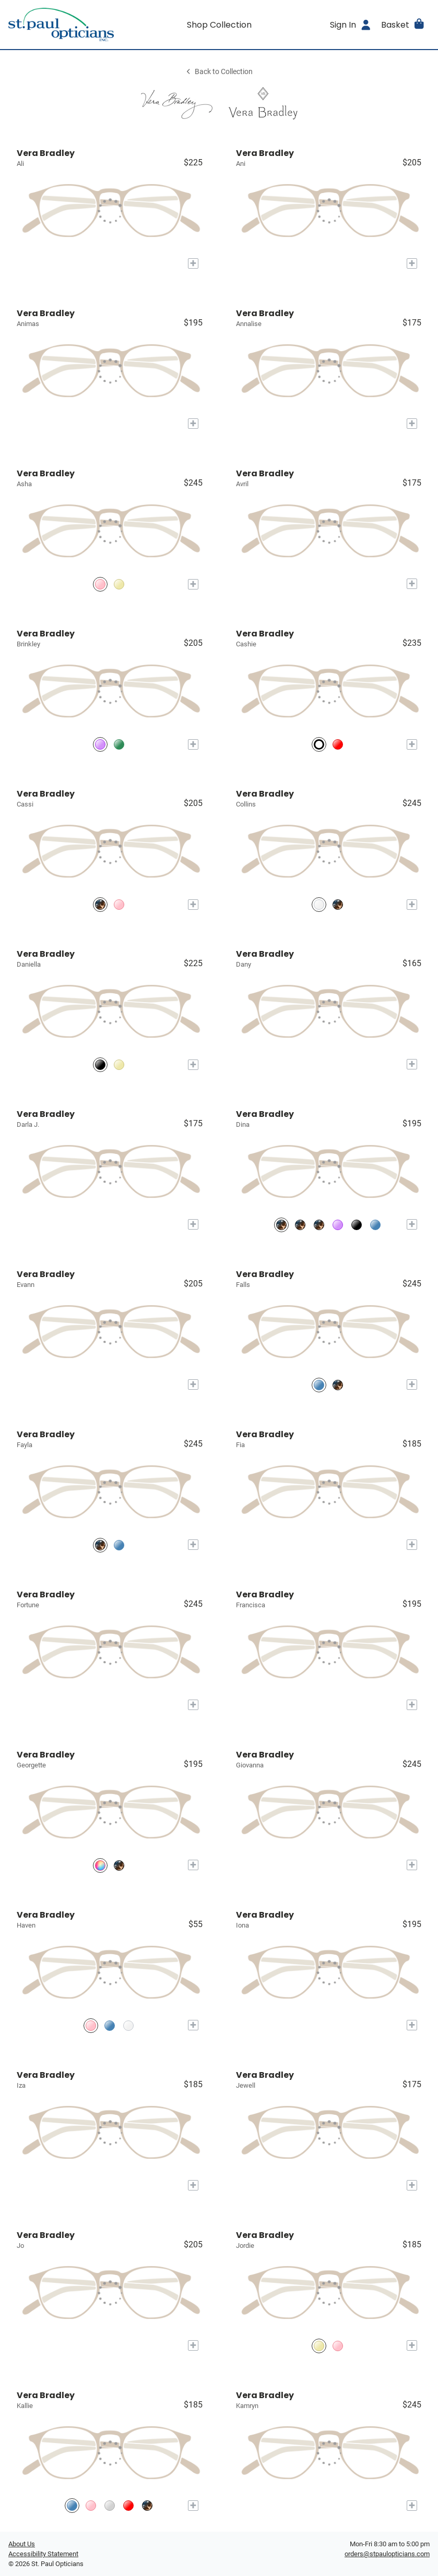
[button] (403, 24)
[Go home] (61, 24)
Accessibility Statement (43, 2554)
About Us (21, 2544)
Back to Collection (218, 71)
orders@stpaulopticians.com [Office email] (387, 2554)
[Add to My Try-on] (193, 263)
